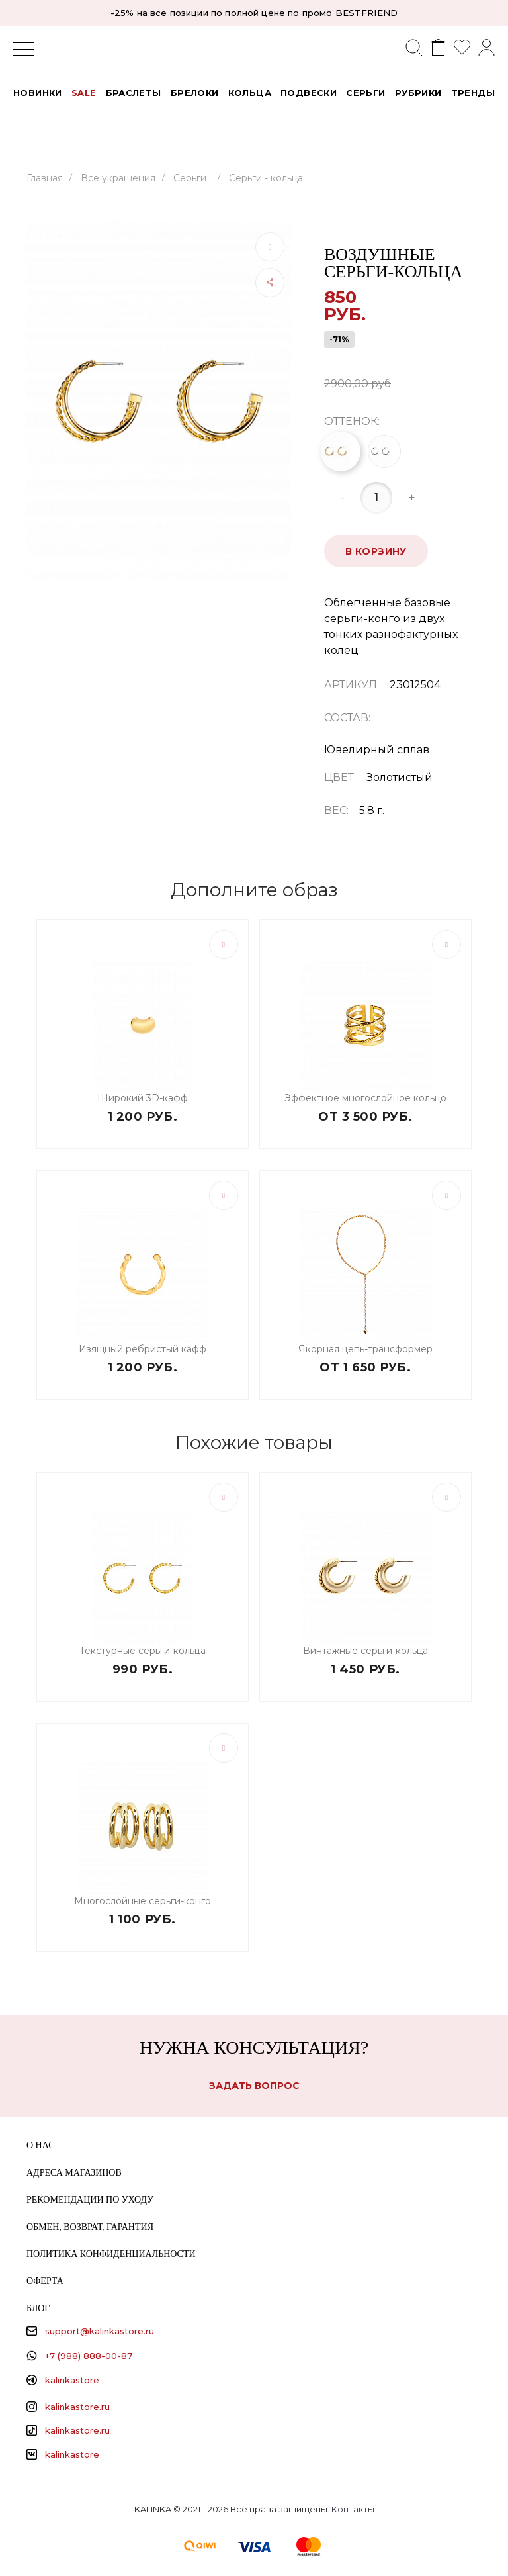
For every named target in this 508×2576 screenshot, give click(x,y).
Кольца (249, 92)
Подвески (308, 92)
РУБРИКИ (418, 92)
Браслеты (133, 92)
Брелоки (195, 92)
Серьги (365, 92)
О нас (40, 2145)
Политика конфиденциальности (111, 2254)
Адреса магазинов (74, 2173)
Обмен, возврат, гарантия (89, 2227)
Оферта (45, 2281)
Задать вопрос (254, 2086)
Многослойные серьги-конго (142, 1901)
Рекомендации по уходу (89, 2200)
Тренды (473, 92)
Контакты (352, 2509)
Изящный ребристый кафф (142, 1349)
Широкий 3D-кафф (142, 1098)
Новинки (37, 92)
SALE (84, 92)
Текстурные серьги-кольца (142, 1651)
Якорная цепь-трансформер (365, 1349)
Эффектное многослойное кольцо (365, 1098)
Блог (38, 2308)
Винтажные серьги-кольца (365, 1651)
